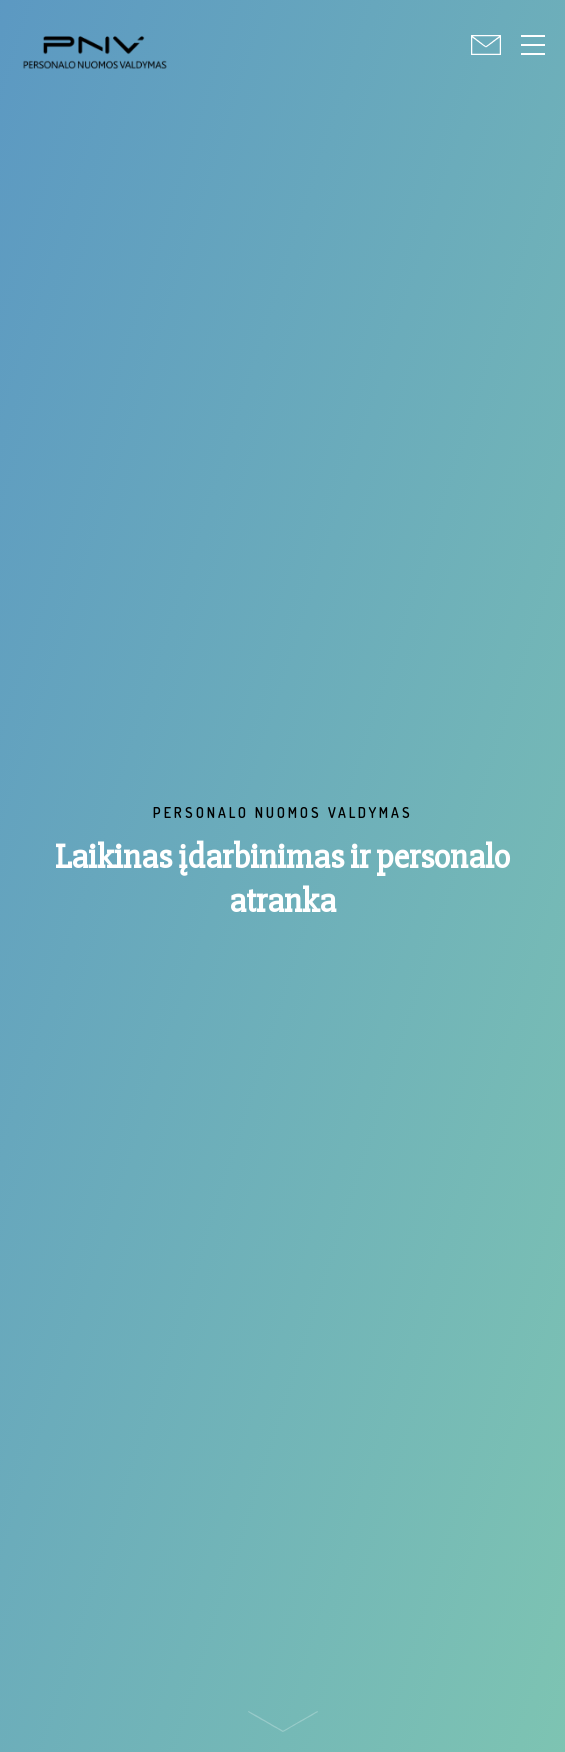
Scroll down (283, 1726)
